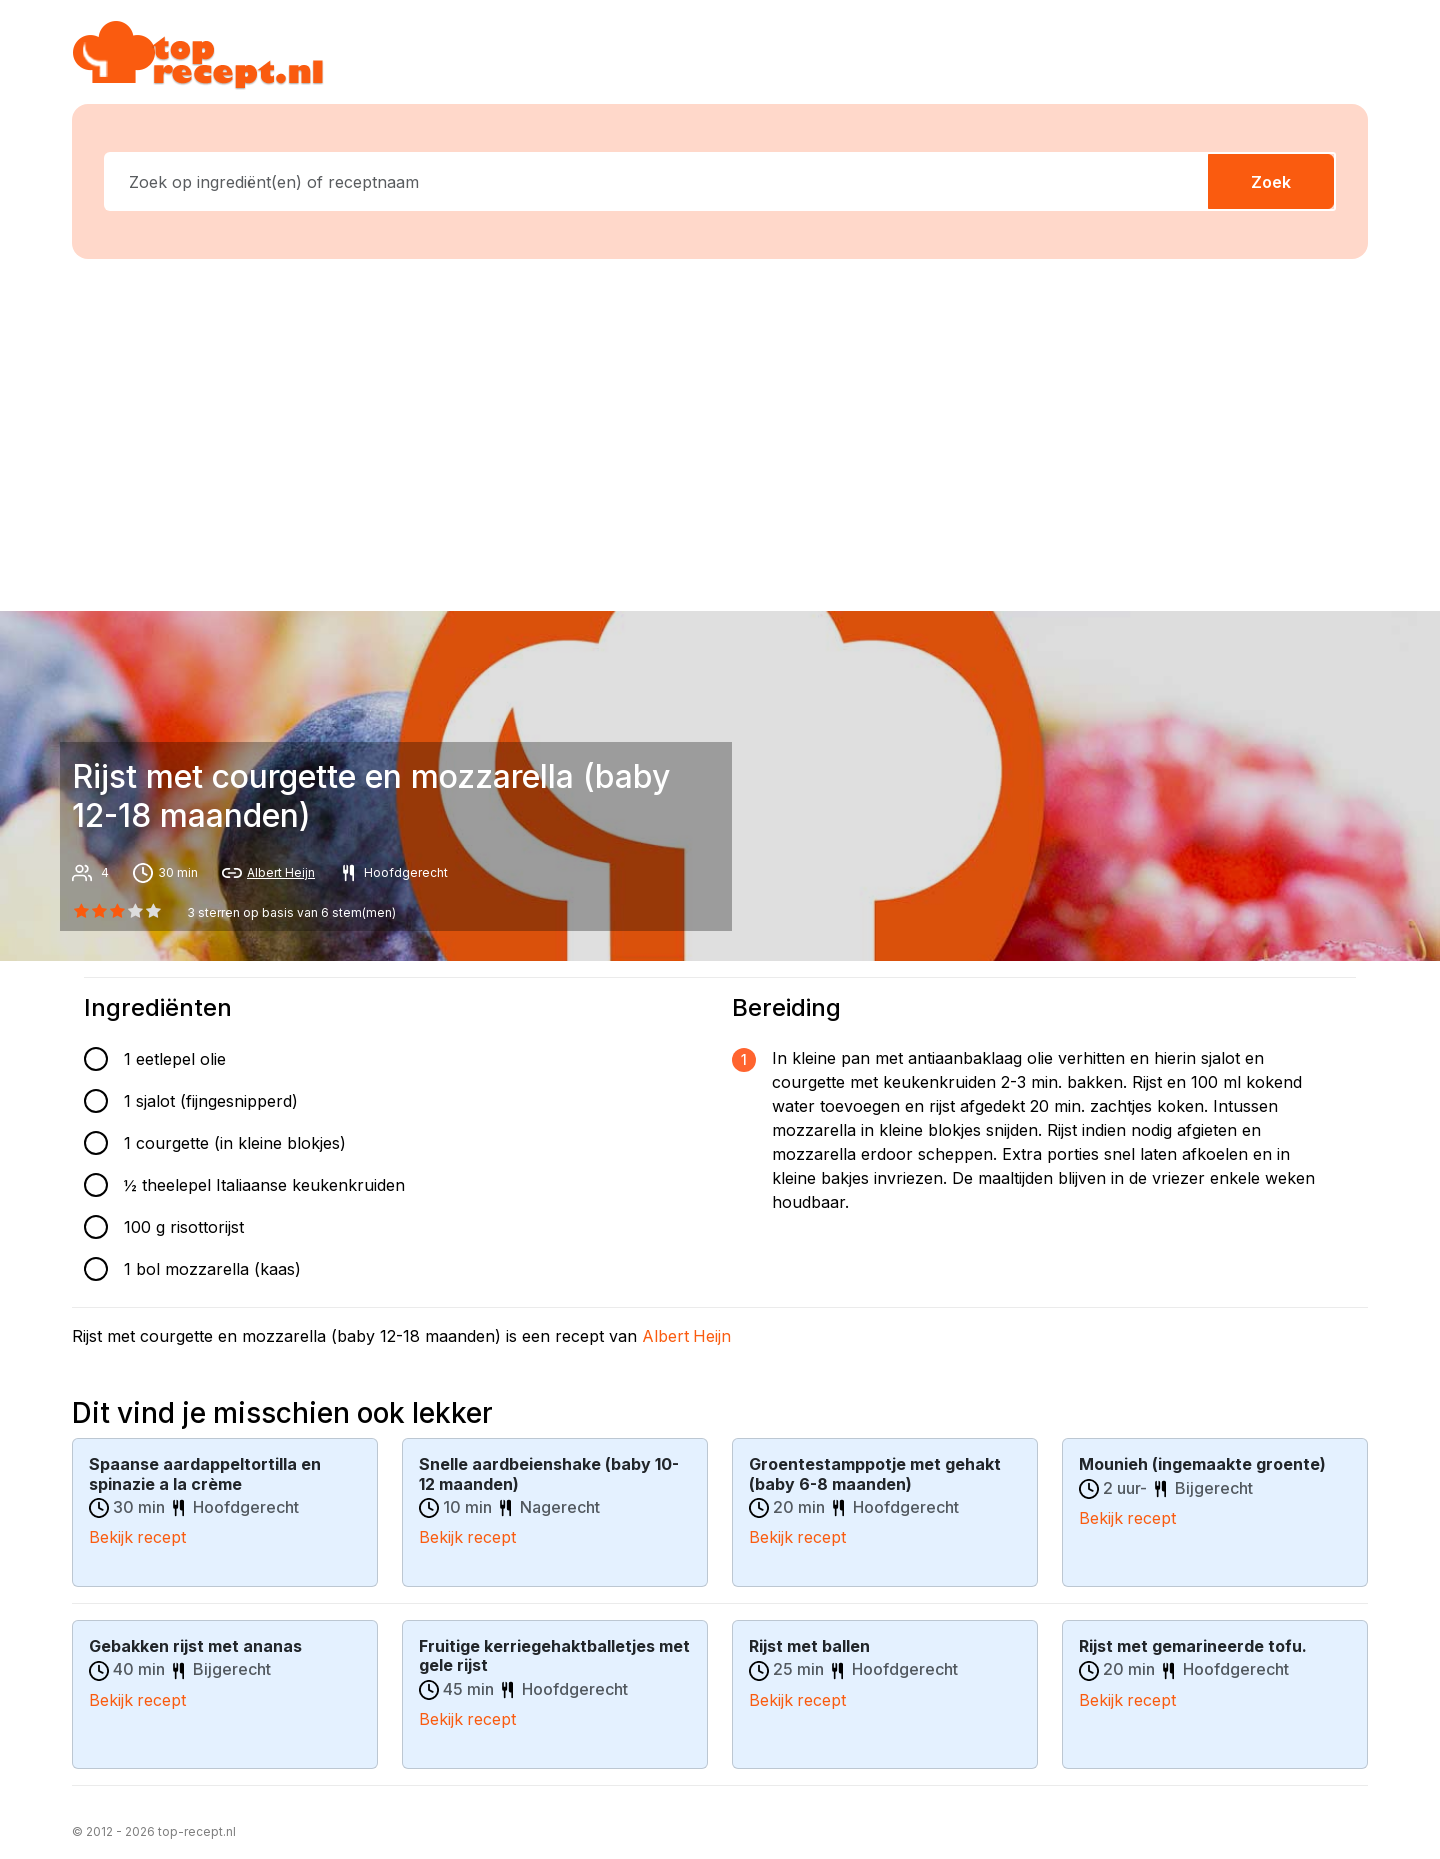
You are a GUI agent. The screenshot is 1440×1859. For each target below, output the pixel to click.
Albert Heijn (281, 872)
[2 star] (117, 911)
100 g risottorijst (184, 1227)
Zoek (1271, 182)
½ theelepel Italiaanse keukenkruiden (264, 1185)
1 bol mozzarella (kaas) (212, 1269)
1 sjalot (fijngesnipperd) (211, 1101)
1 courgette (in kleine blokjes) (235, 1143)
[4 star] (154, 911)
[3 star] (136, 911)
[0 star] (81, 911)
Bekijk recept (138, 1536)
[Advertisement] (720, 431)
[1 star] (99, 911)
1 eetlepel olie (175, 1059)
